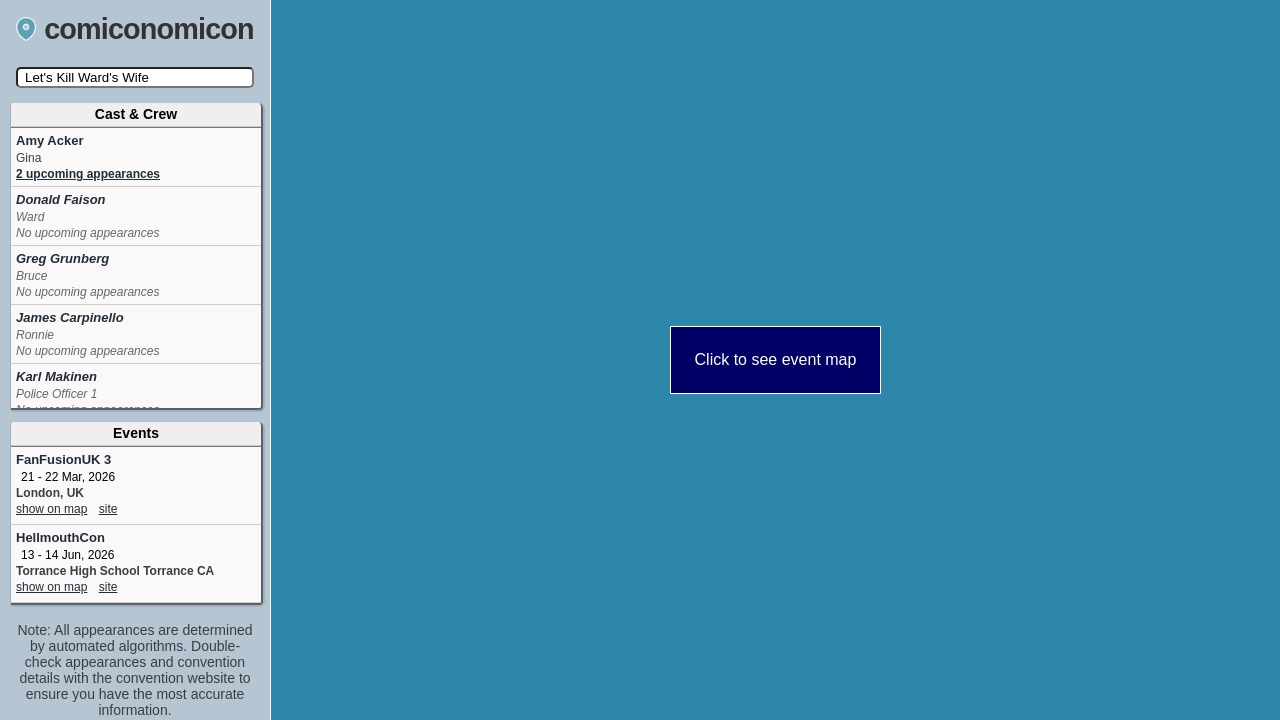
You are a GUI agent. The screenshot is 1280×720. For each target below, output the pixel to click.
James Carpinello (70, 317)
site (108, 509)
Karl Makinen (56, 376)
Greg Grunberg (62, 258)
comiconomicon (135, 29)
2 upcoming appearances (88, 174)
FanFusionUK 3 (63, 459)
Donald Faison (61, 199)
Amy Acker (49, 140)
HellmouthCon (60, 537)
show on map (51, 509)
